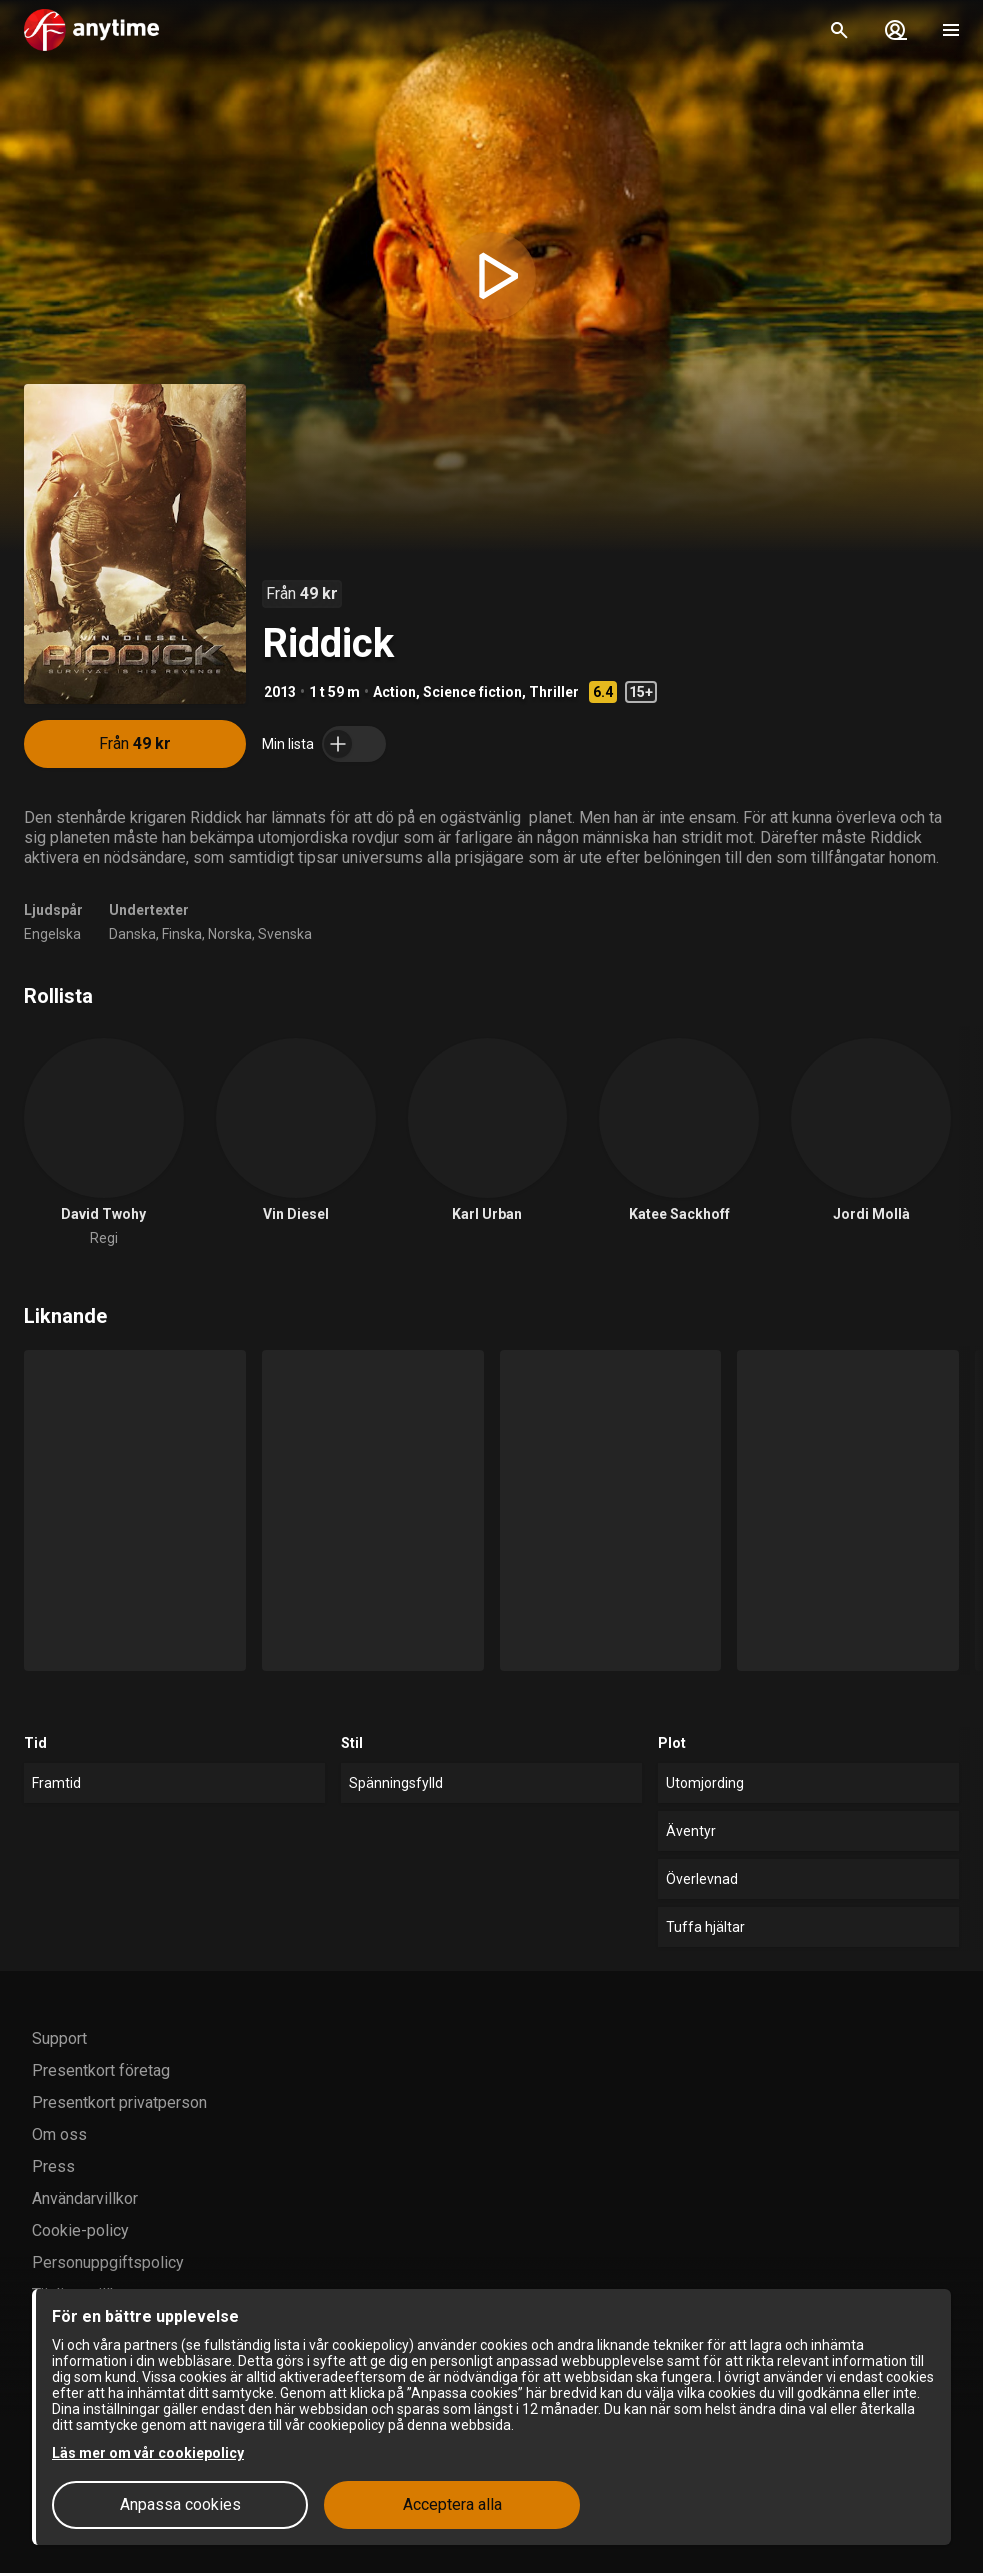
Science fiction (472, 692)
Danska (132, 934)
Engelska (52, 934)
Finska (182, 934)
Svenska (285, 934)
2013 (280, 692)
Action (394, 692)
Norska (230, 934)
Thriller (554, 692)
